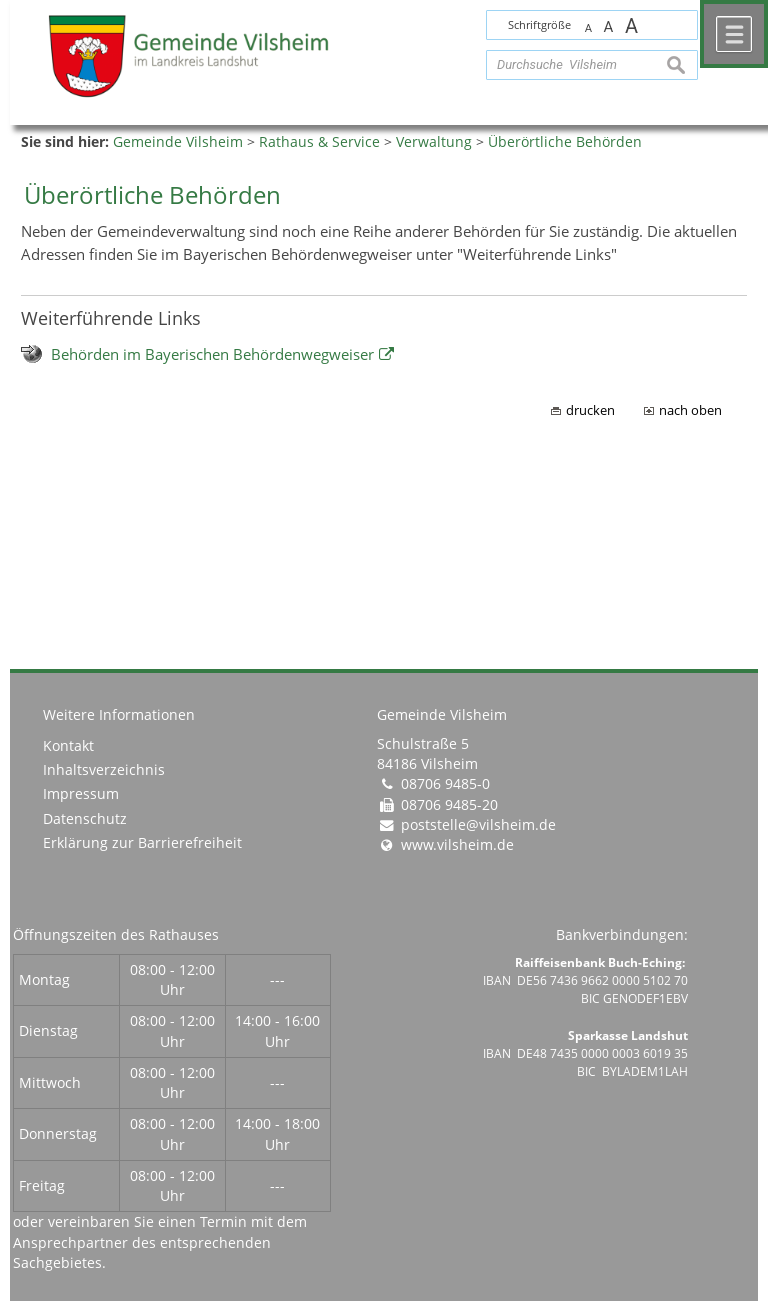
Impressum (81, 794)
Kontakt (68, 746)
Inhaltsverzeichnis (104, 770)
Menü (734, 34)
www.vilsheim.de (457, 845)
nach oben (690, 410)
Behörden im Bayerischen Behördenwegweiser (212, 354)
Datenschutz (85, 819)
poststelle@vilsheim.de (478, 825)
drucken (590, 410)
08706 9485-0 (445, 784)
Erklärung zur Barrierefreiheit (142, 843)
